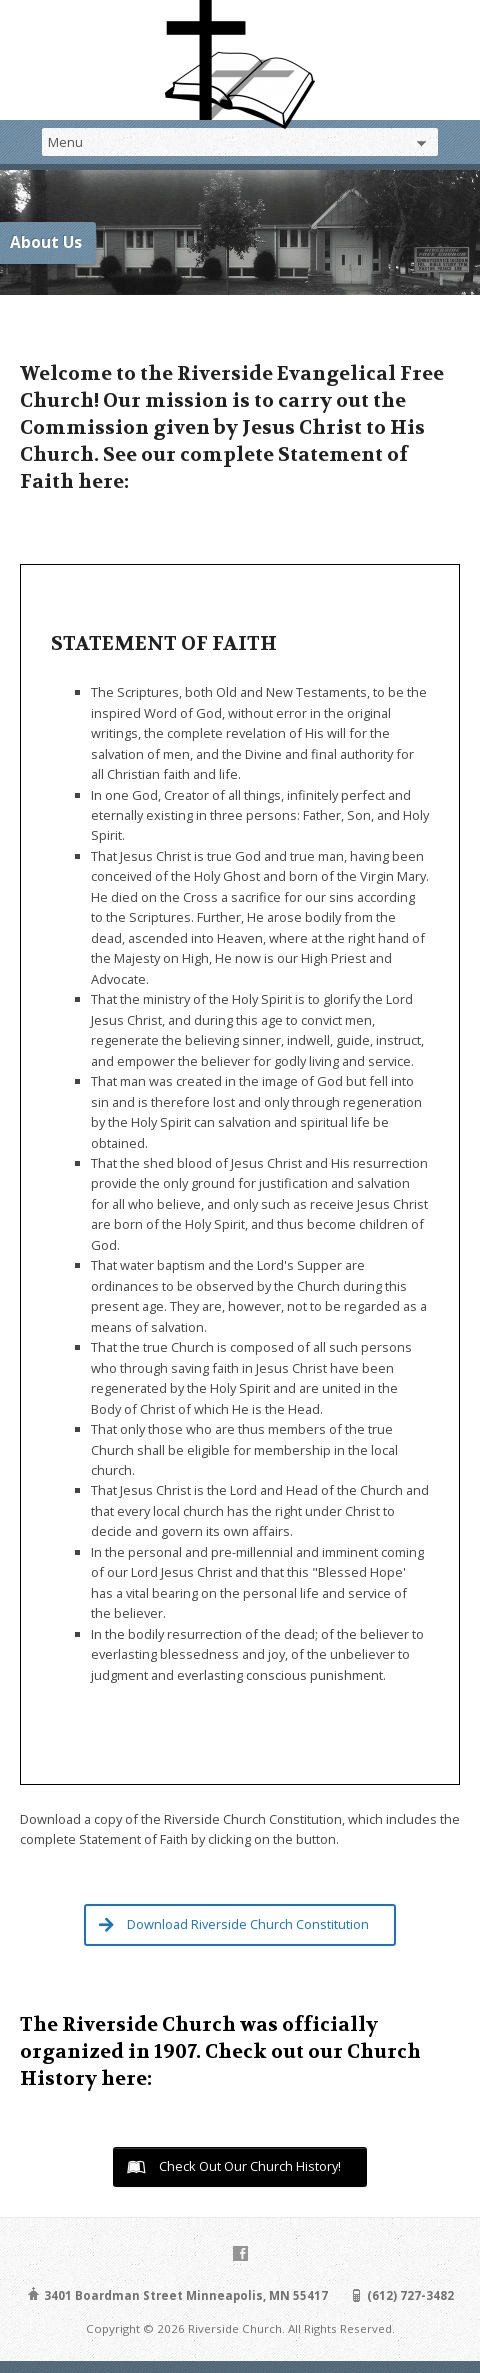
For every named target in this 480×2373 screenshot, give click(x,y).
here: (126, 2078)
